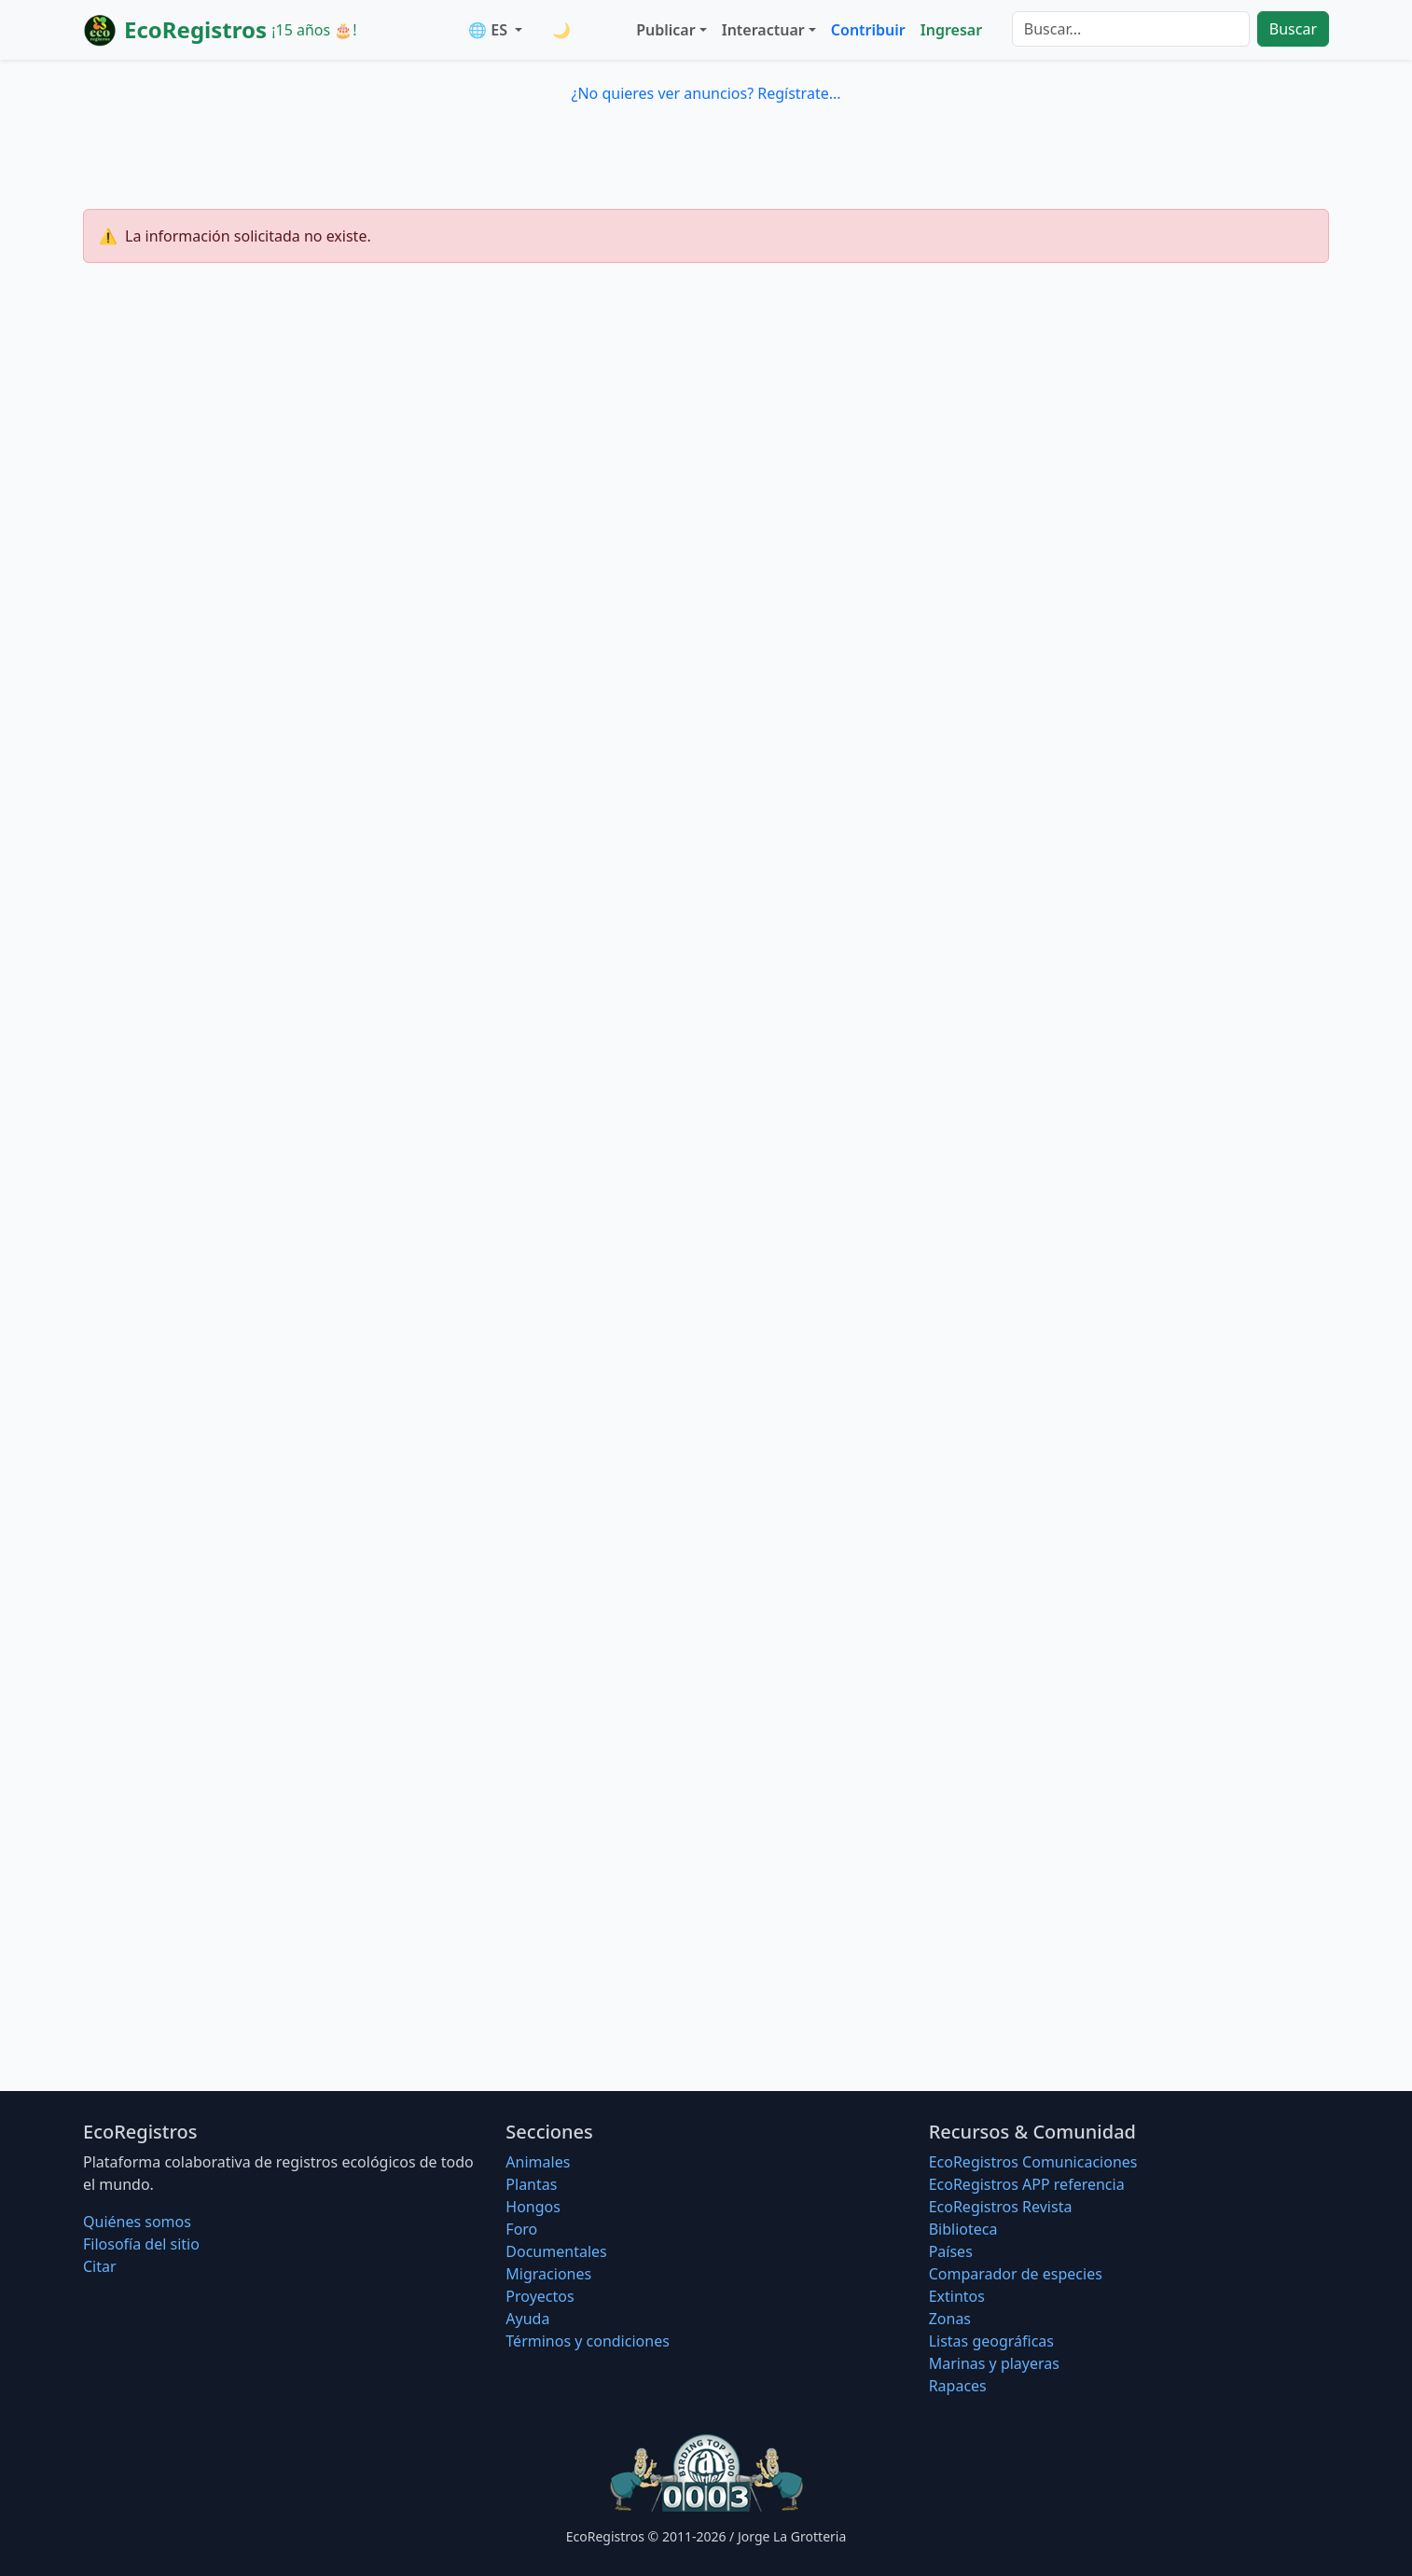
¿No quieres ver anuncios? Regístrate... (705, 93)
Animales (537, 2162)
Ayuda (527, 2318)
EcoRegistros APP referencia (1027, 2184)
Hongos (533, 2206)
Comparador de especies (1015, 2274)
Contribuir (868, 30)
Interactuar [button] (763, 30)
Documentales (555, 2251)
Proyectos (539, 2296)
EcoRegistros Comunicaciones (1033, 2162)
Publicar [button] (665, 30)
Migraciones (548, 2274)
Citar (100, 2266)
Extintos (957, 2296)
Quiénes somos (137, 2221)
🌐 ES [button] (489, 30)
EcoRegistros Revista (1001, 2206)
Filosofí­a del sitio (141, 2244)
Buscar (1293, 29)
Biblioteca (963, 2229)
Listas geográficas (991, 2341)
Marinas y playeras (994, 2363)
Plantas (531, 2184)
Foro (521, 2229)
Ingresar (951, 30)
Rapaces (958, 2385)
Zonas (950, 2318)
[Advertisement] (706, 527)
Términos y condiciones (587, 2341)
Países (951, 2251)
